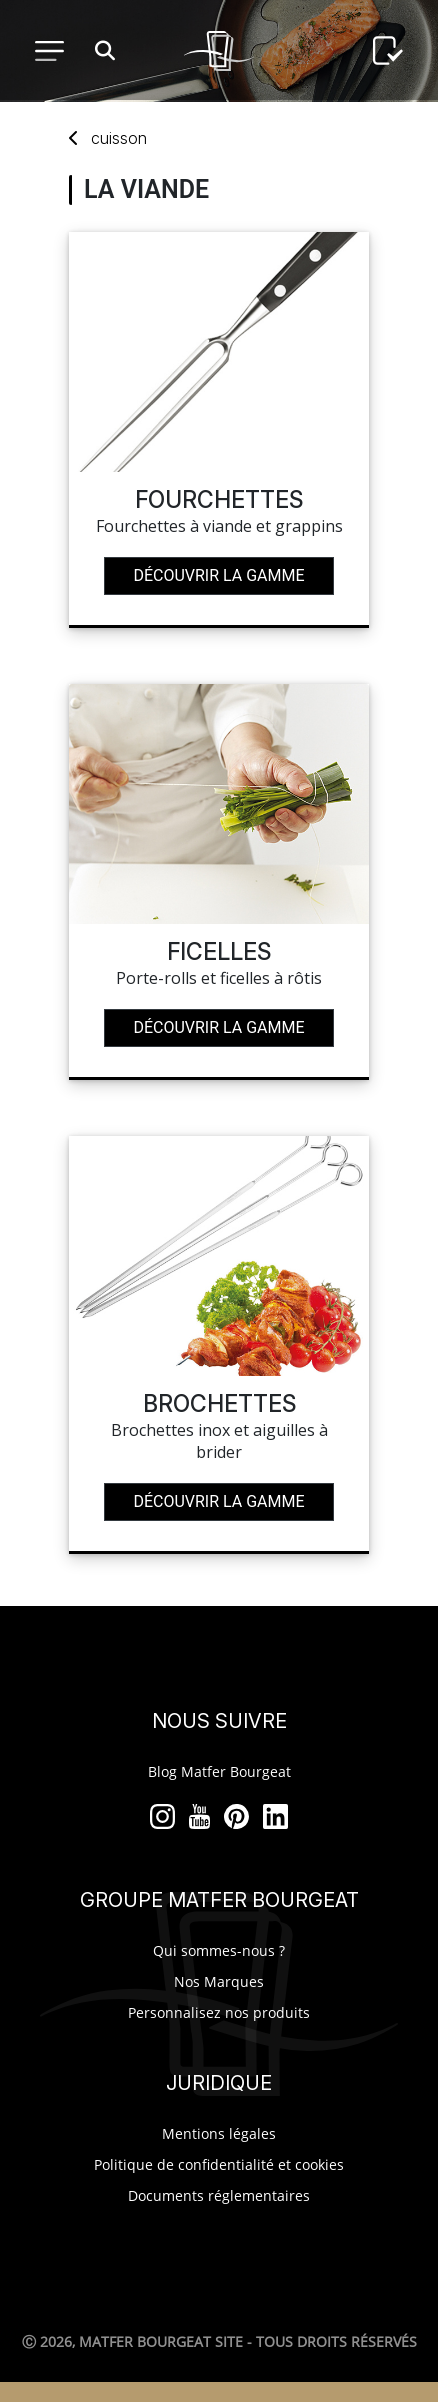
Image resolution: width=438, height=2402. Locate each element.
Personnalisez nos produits (219, 2012)
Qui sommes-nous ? (219, 1950)
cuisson (119, 138)
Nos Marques (219, 1981)
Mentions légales (219, 2133)
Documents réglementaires (219, 2195)
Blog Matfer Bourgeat (219, 1771)
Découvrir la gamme (218, 575)
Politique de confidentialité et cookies (219, 2164)
